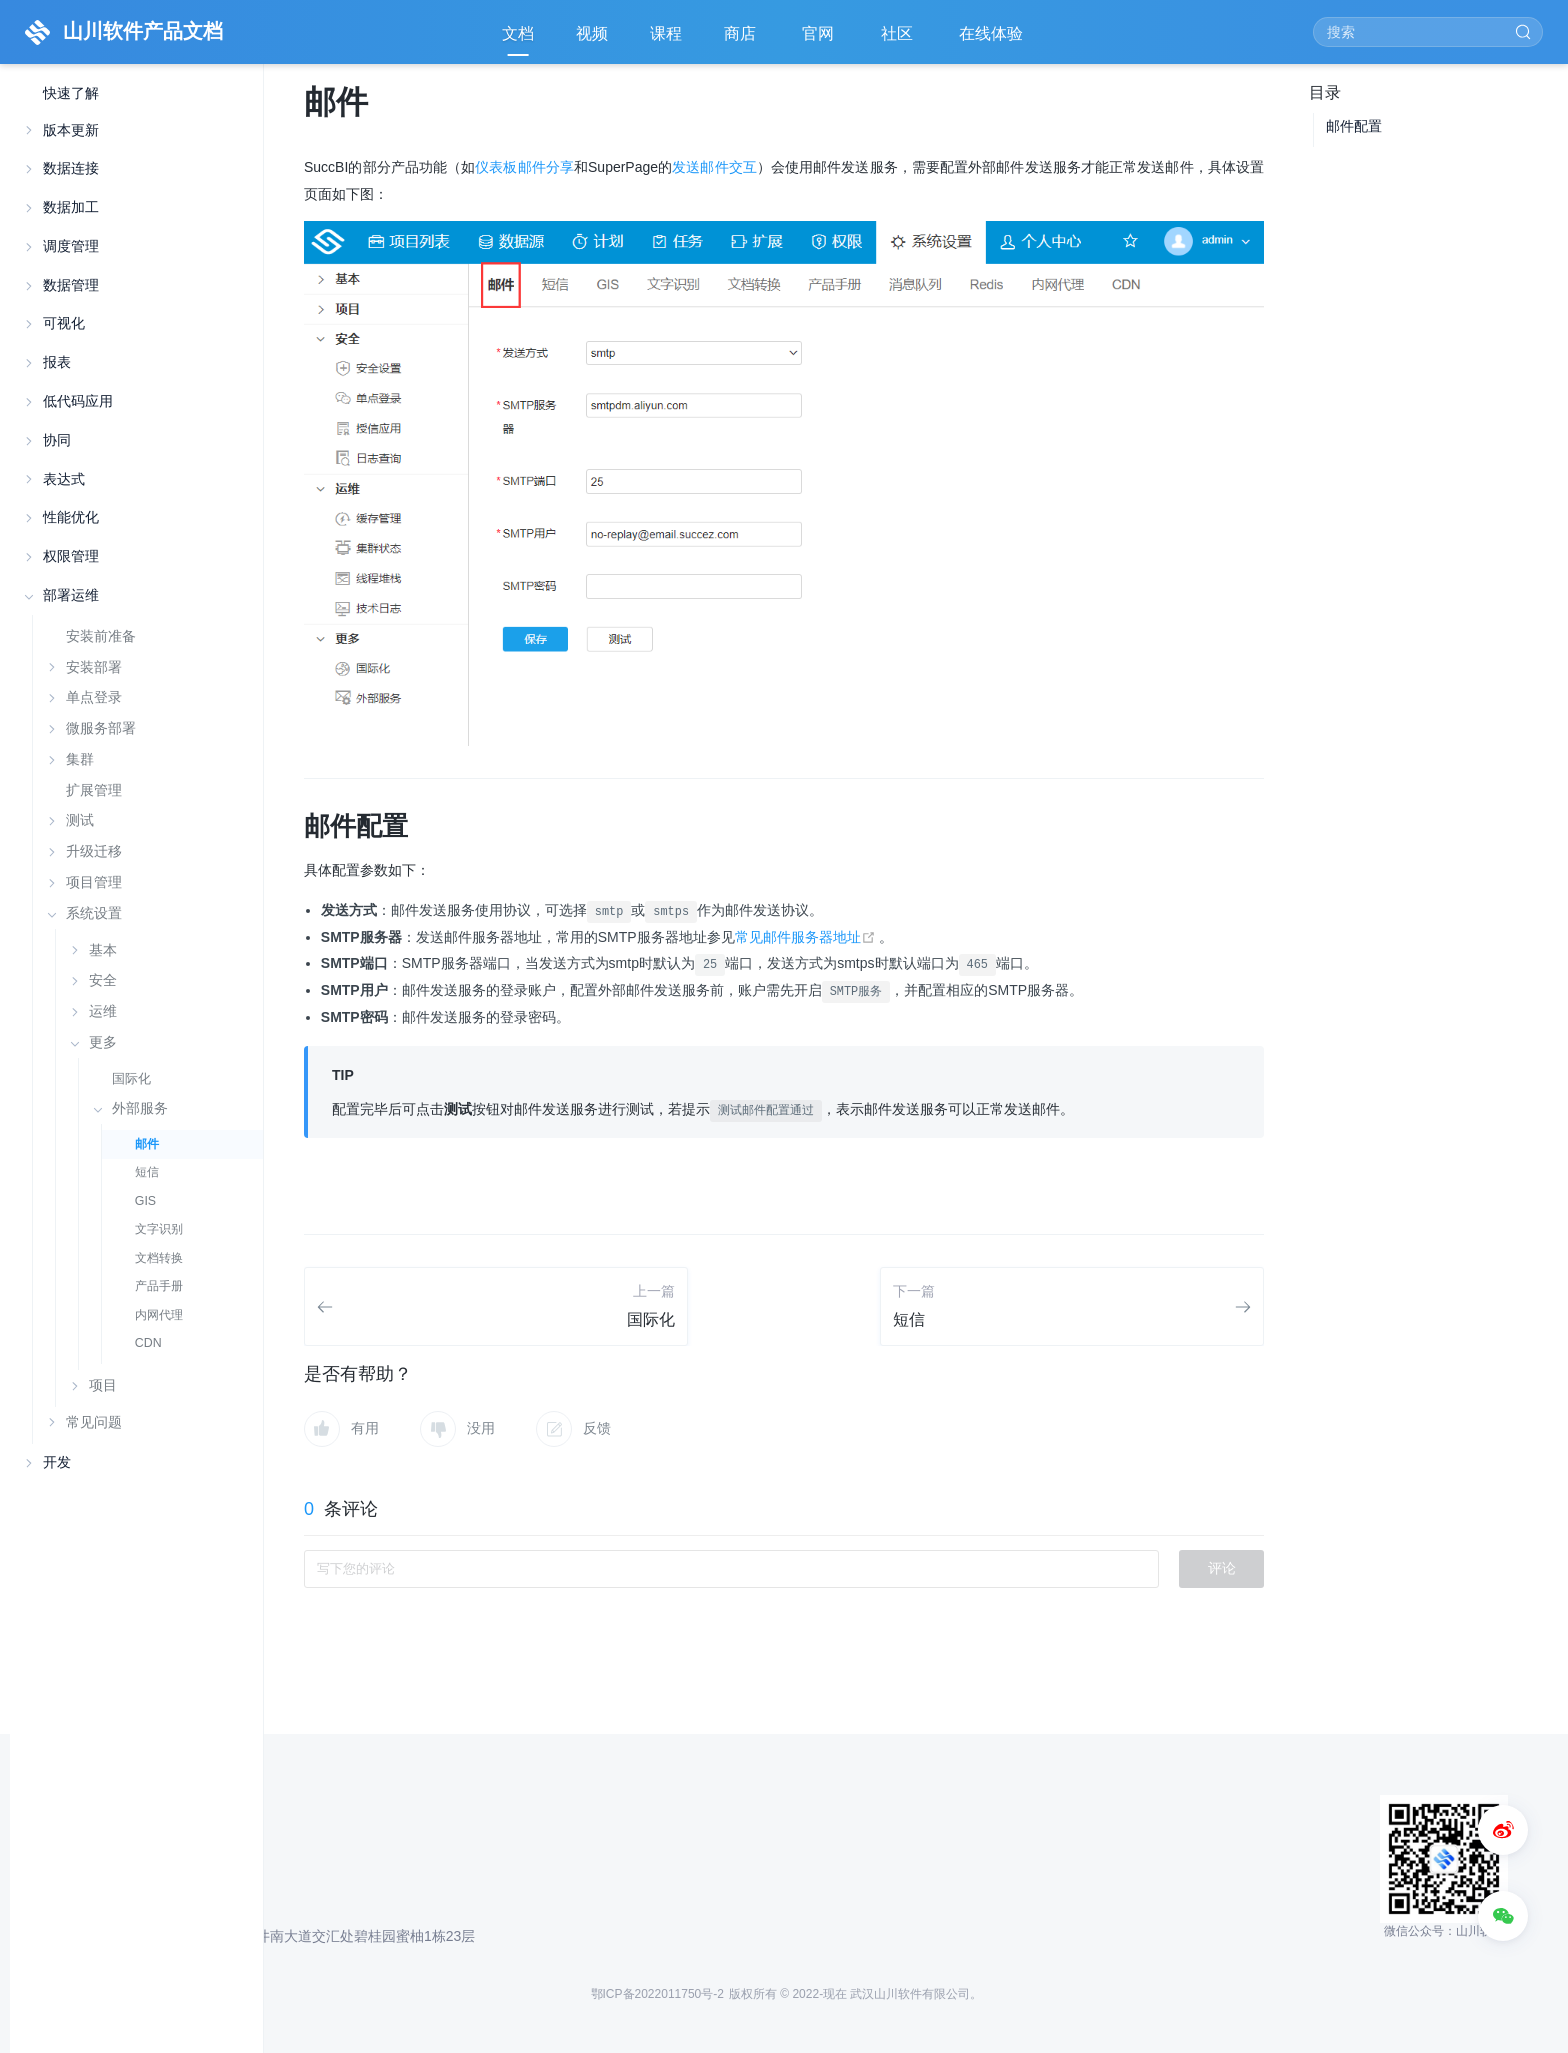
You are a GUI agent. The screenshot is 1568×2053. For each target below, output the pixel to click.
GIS (145, 1201)
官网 (820, 40)
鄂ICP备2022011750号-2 (657, 1994)
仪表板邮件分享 (524, 167)
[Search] (1428, 32)
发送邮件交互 (714, 167)
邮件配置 (1354, 126)
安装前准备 (101, 636)
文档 (518, 33)
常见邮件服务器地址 (807, 937)
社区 (899, 40)
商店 (742, 40)
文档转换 (159, 1258)
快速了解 (71, 93)
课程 (666, 33)
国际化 (131, 1078)
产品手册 (159, 1286)
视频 (592, 33)
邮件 (147, 1144)
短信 (147, 1172)
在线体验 (993, 40)
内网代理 (159, 1315)
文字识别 (159, 1229)
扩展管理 (94, 790)
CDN (148, 1343)
